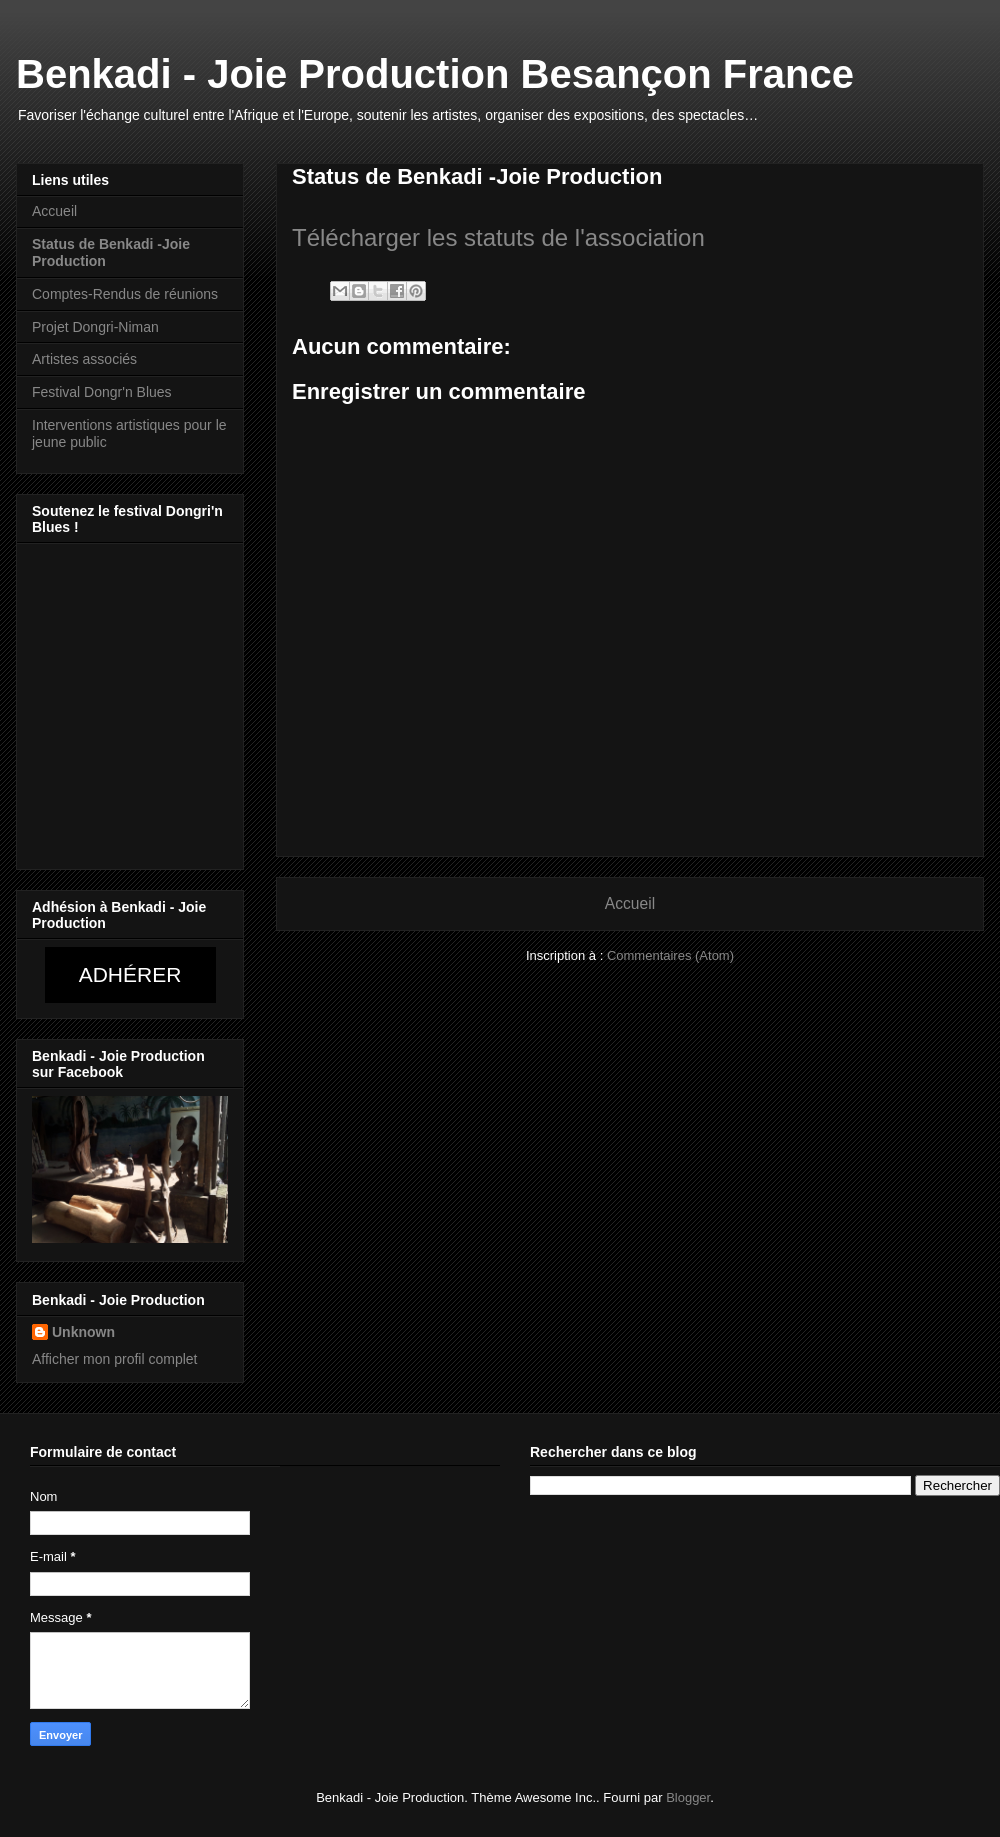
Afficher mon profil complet (114, 1359)
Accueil (630, 903)
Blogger (688, 1797)
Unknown (83, 1332)
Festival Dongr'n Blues (102, 392)
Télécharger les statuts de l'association (498, 237)
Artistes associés (84, 359)
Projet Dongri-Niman (95, 327)
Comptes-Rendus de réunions (125, 294)
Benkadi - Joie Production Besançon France (435, 74)
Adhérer (130, 974)
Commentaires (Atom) (670, 955)
